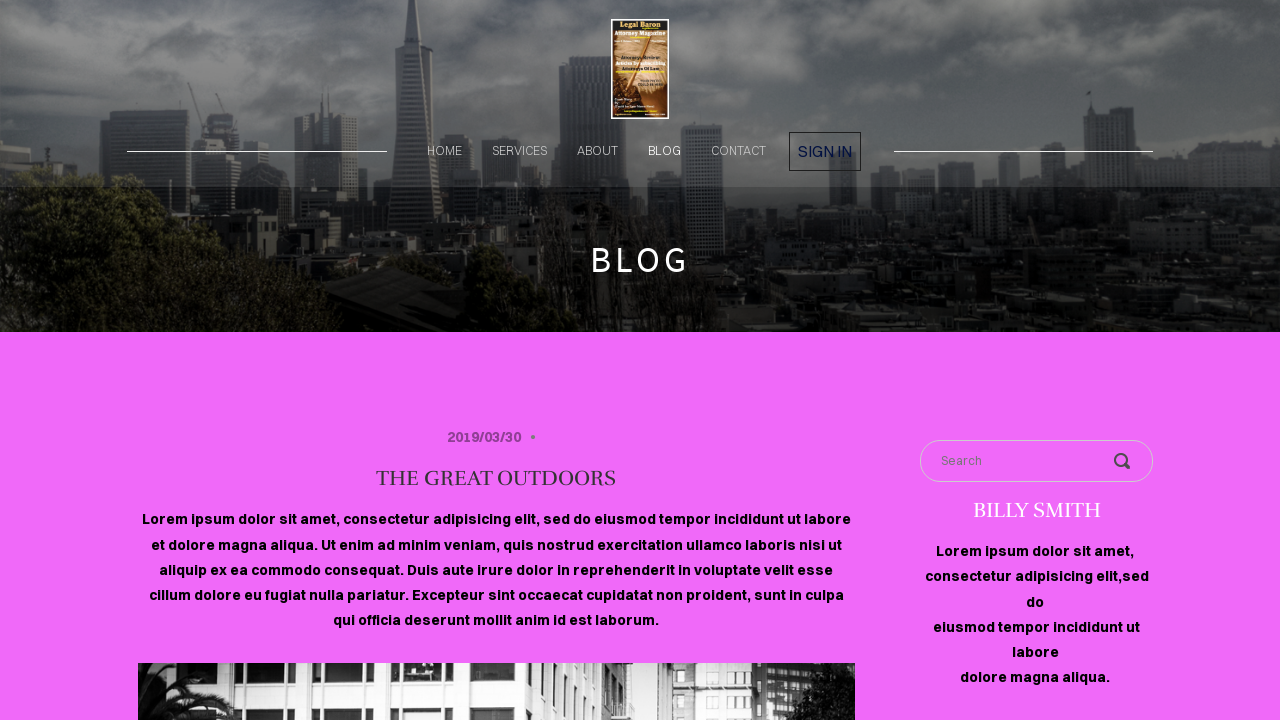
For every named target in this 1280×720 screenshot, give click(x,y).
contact (738, 150)
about (597, 150)
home (444, 150)
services (519, 150)
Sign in (825, 151)
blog (664, 150)
